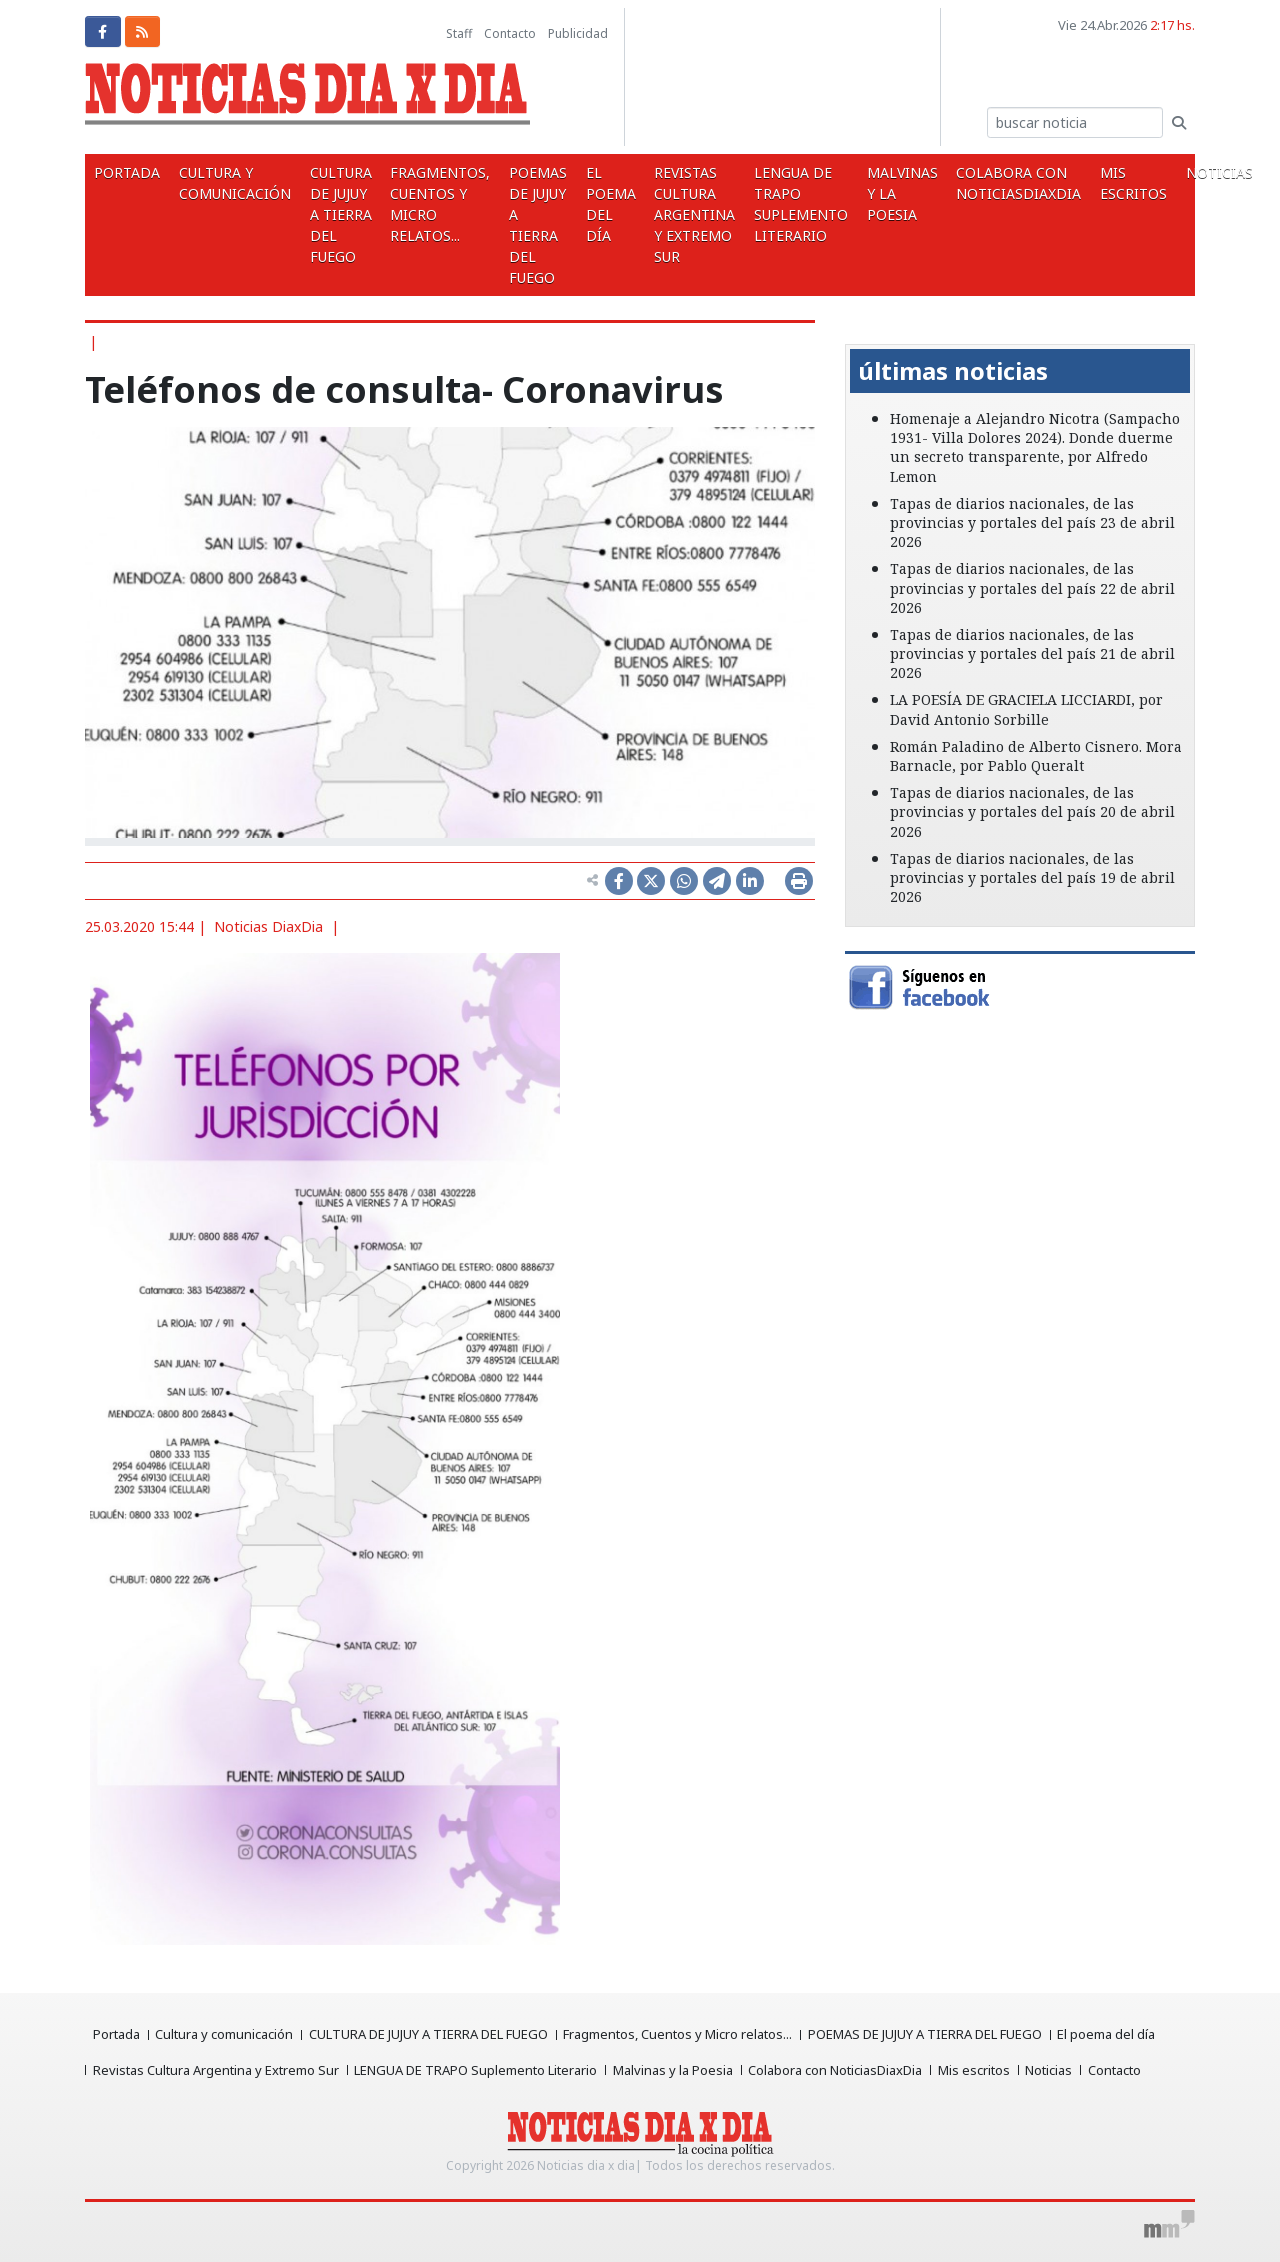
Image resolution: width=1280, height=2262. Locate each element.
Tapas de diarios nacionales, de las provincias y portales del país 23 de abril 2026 (1032, 522)
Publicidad (578, 33)
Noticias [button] (1190, 172)
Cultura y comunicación (231, 183)
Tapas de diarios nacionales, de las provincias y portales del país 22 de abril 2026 (1032, 587)
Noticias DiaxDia (268, 926)
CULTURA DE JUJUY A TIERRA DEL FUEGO (334, 214)
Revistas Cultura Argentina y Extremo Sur (677, 214)
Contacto (510, 33)
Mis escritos (1105, 183)
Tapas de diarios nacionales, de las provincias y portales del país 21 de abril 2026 (1032, 653)
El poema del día (596, 204)
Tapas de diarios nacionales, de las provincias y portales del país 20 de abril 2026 (1032, 811)
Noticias (1051, 2070)
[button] (871, 330)
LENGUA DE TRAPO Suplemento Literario (781, 204)
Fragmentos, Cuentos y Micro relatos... (431, 204)
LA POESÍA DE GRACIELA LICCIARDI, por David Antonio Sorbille (1026, 709)
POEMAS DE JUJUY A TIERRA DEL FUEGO (526, 225)
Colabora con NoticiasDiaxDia (993, 183)
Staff (459, 33)
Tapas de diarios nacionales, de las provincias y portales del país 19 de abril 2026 (1032, 877)
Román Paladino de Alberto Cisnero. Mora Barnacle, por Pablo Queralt (1036, 756)
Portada (126, 172)
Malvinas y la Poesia (879, 193)
